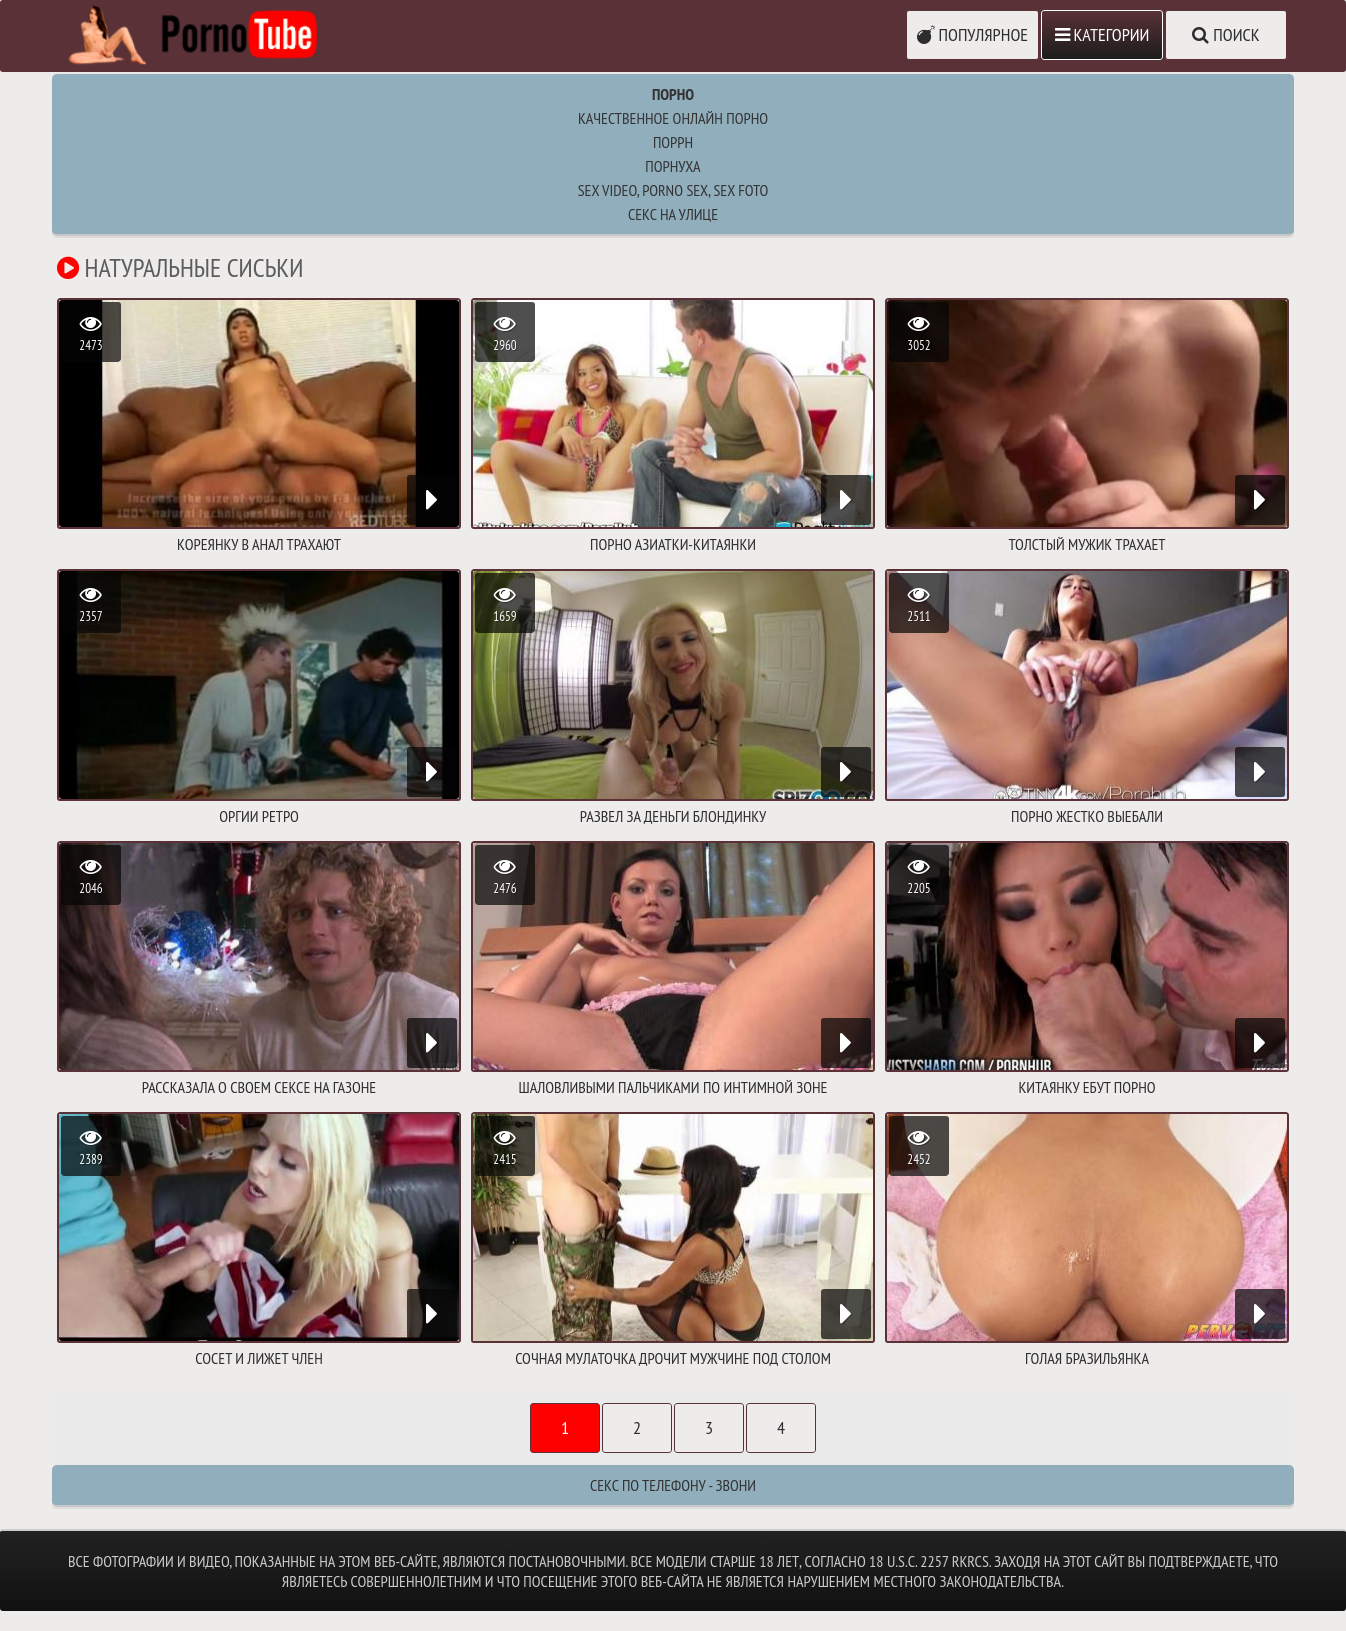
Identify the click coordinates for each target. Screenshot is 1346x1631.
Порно (673, 94)
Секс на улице (673, 214)
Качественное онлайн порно (673, 118)
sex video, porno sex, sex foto (673, 190)
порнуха (672, 166)
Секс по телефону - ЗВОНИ (673, 1485)
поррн (673, 142)
